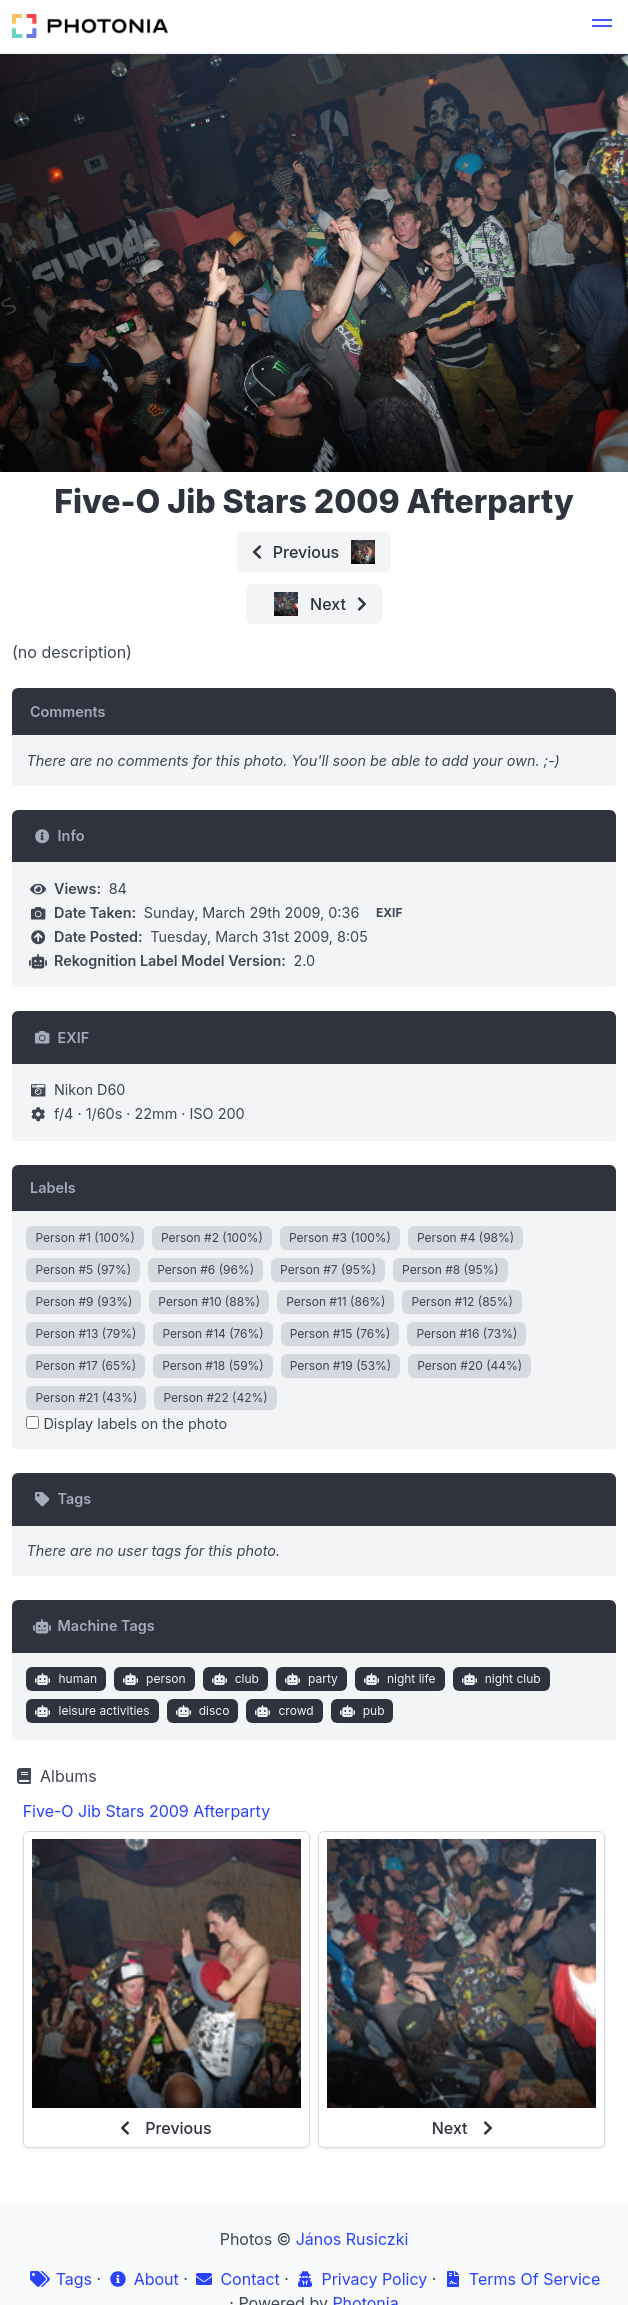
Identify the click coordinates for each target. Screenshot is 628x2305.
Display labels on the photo (126, 1423)
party (308, 1679)
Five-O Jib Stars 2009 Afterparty (146, 1811)
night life (397, 1679)
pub (359, 1711)
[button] (602, 26)
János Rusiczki (352, 2239)
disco (200, 1711)
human (64, 1679)
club (233, 1679)
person (152, 1679)
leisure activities (90, 1711)
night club (499, 1679)
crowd (282, 1711)
